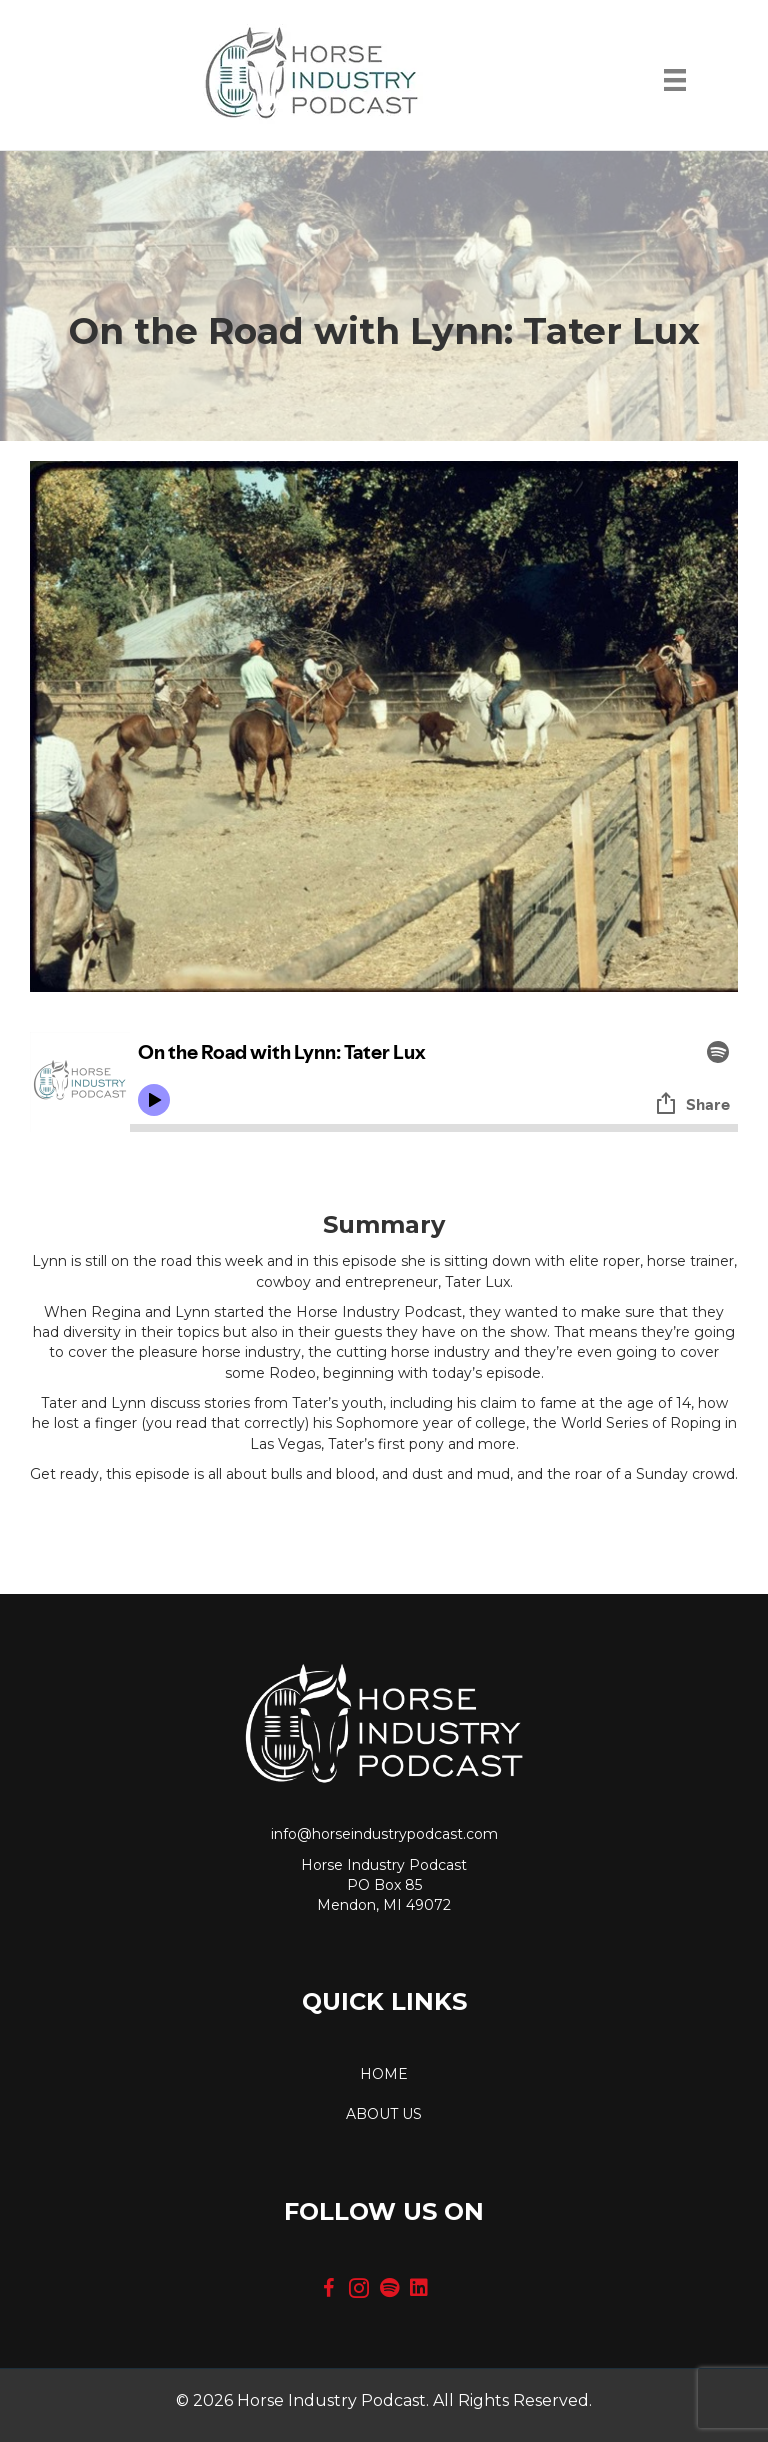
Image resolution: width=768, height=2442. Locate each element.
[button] (329, 2288)
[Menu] (675, 85)
